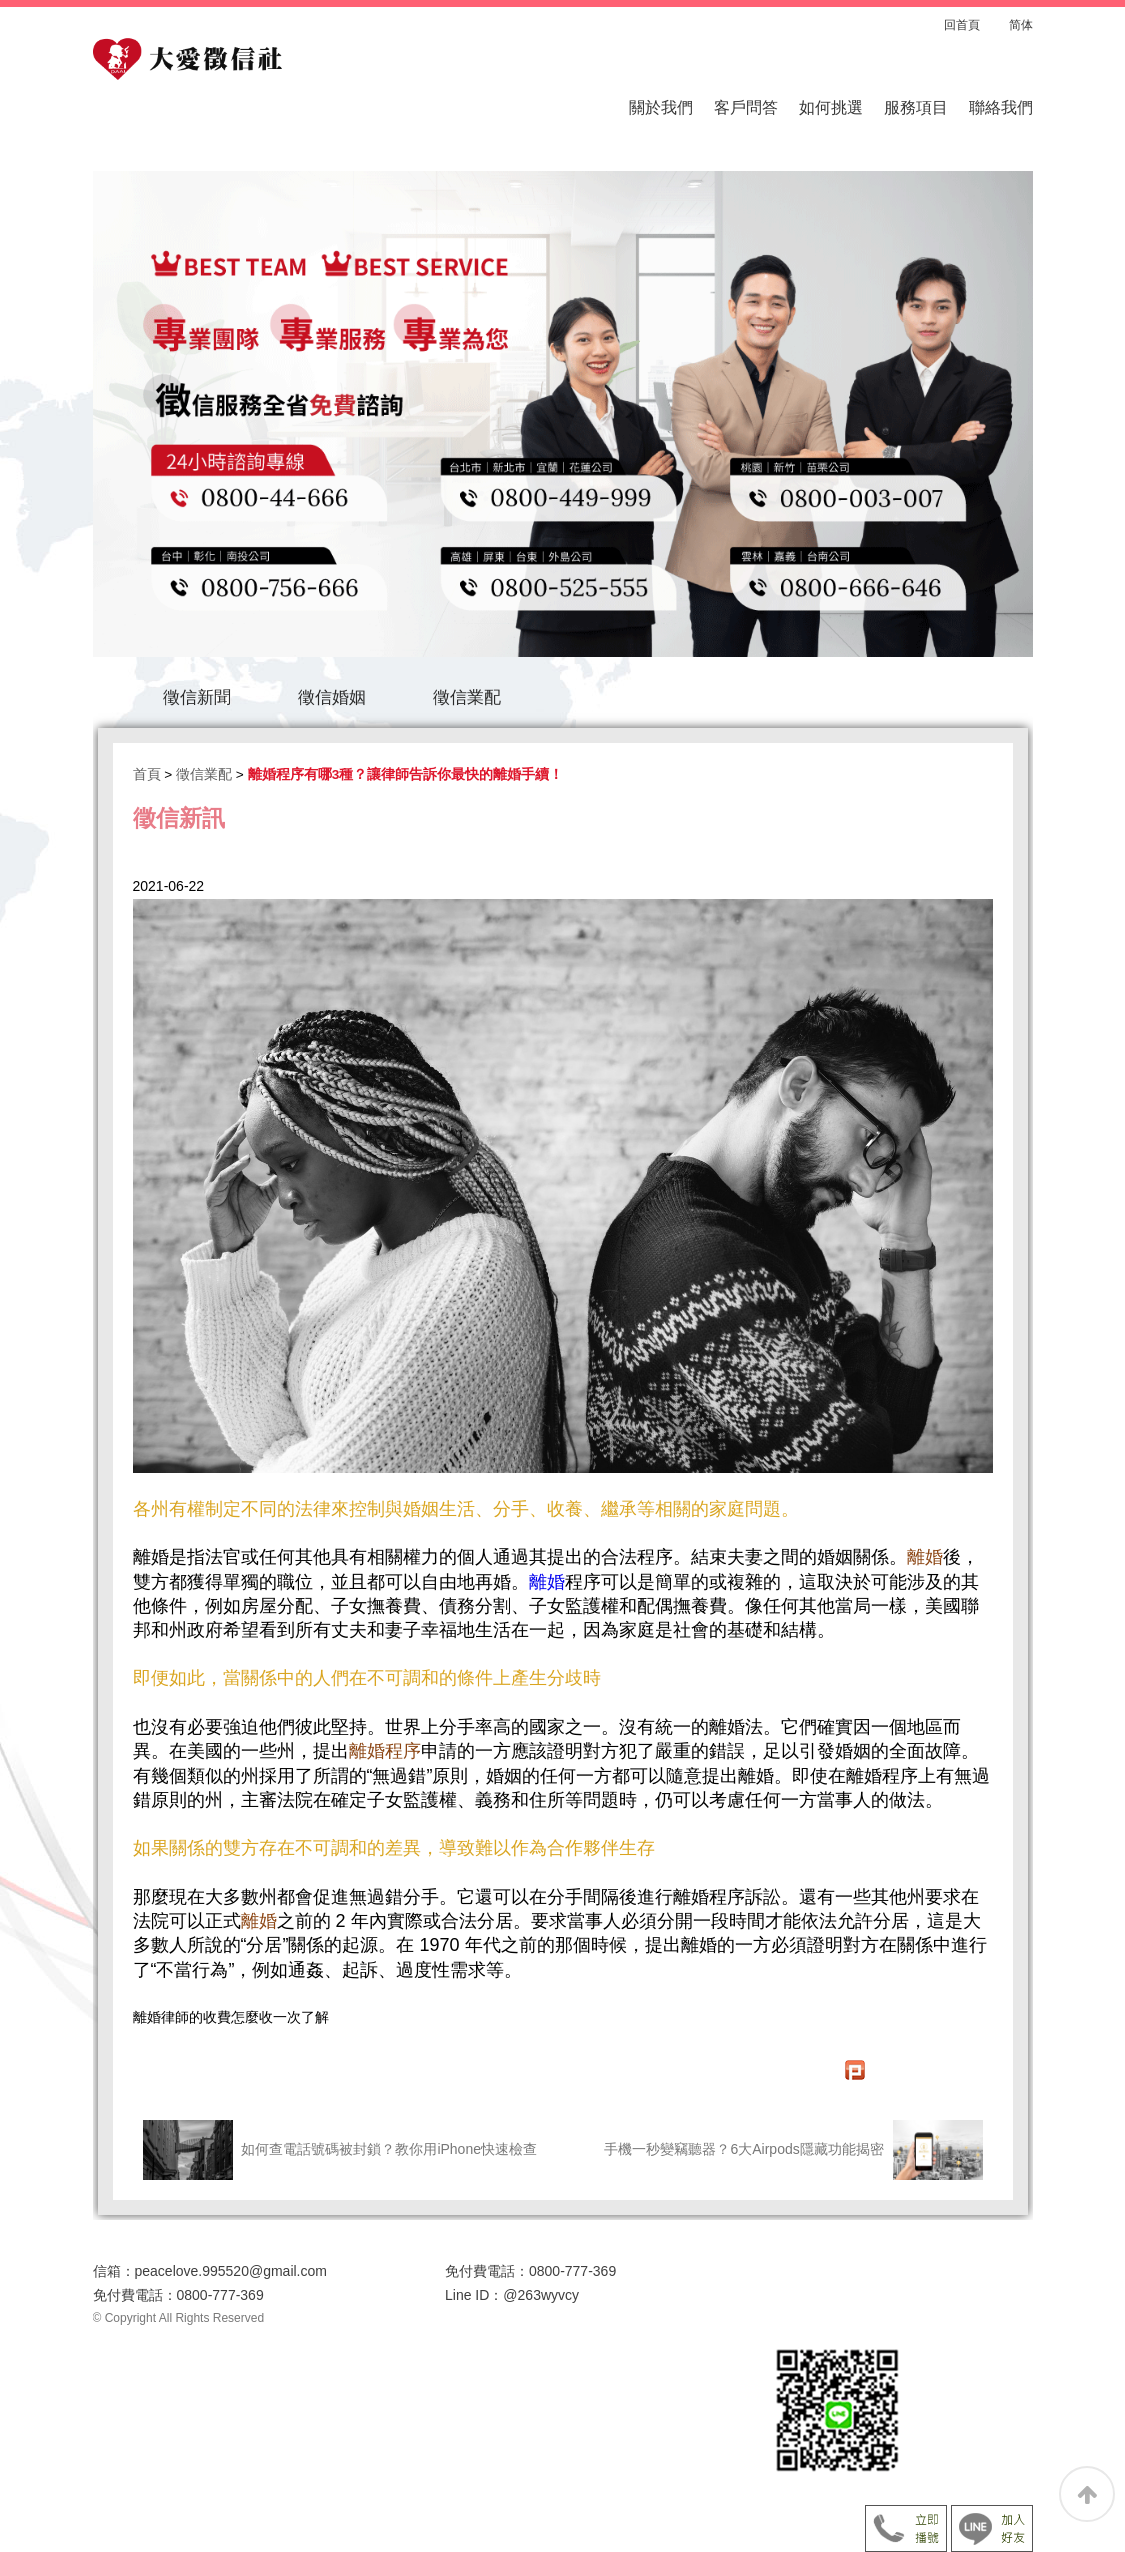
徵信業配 (469, 697)
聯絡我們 (1001, 107)
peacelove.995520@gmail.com (231, 2276)
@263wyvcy (518, 2300)
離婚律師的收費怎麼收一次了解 (231, 2022)
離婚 (547, 1587)
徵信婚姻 (334, 697)
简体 (1021, 25)
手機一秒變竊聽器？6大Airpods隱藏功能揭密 (793, 2155)
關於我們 (661, 107)
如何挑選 (831, 107)
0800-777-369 (220, 2300)
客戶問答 (746, 107)
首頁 (147, 774)
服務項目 (916, 107)
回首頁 (974, 25)
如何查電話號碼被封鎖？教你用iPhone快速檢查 (340, 2155)
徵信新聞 (199, 697)
